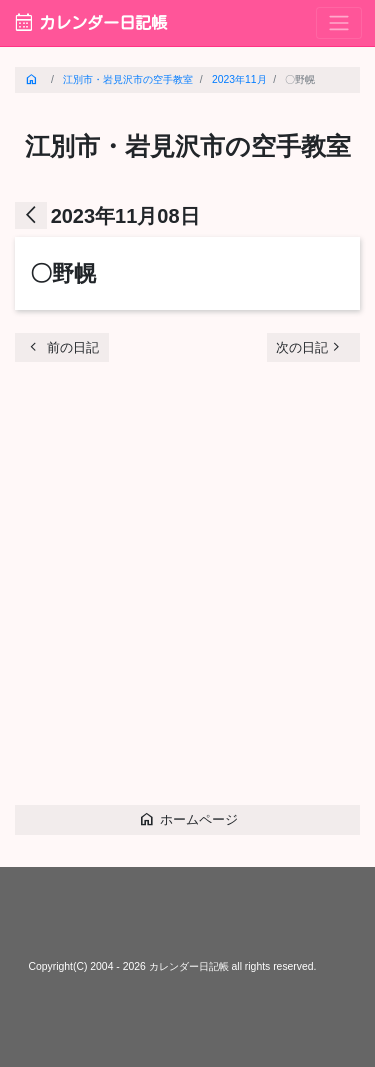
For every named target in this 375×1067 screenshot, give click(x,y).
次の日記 (310, 346)
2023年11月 (239, 79)
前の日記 (62, 346)
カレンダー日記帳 (90, 22)
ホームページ (188, 818)
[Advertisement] (187, 591)
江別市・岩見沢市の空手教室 (128, 79)
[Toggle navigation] (339, 23)
